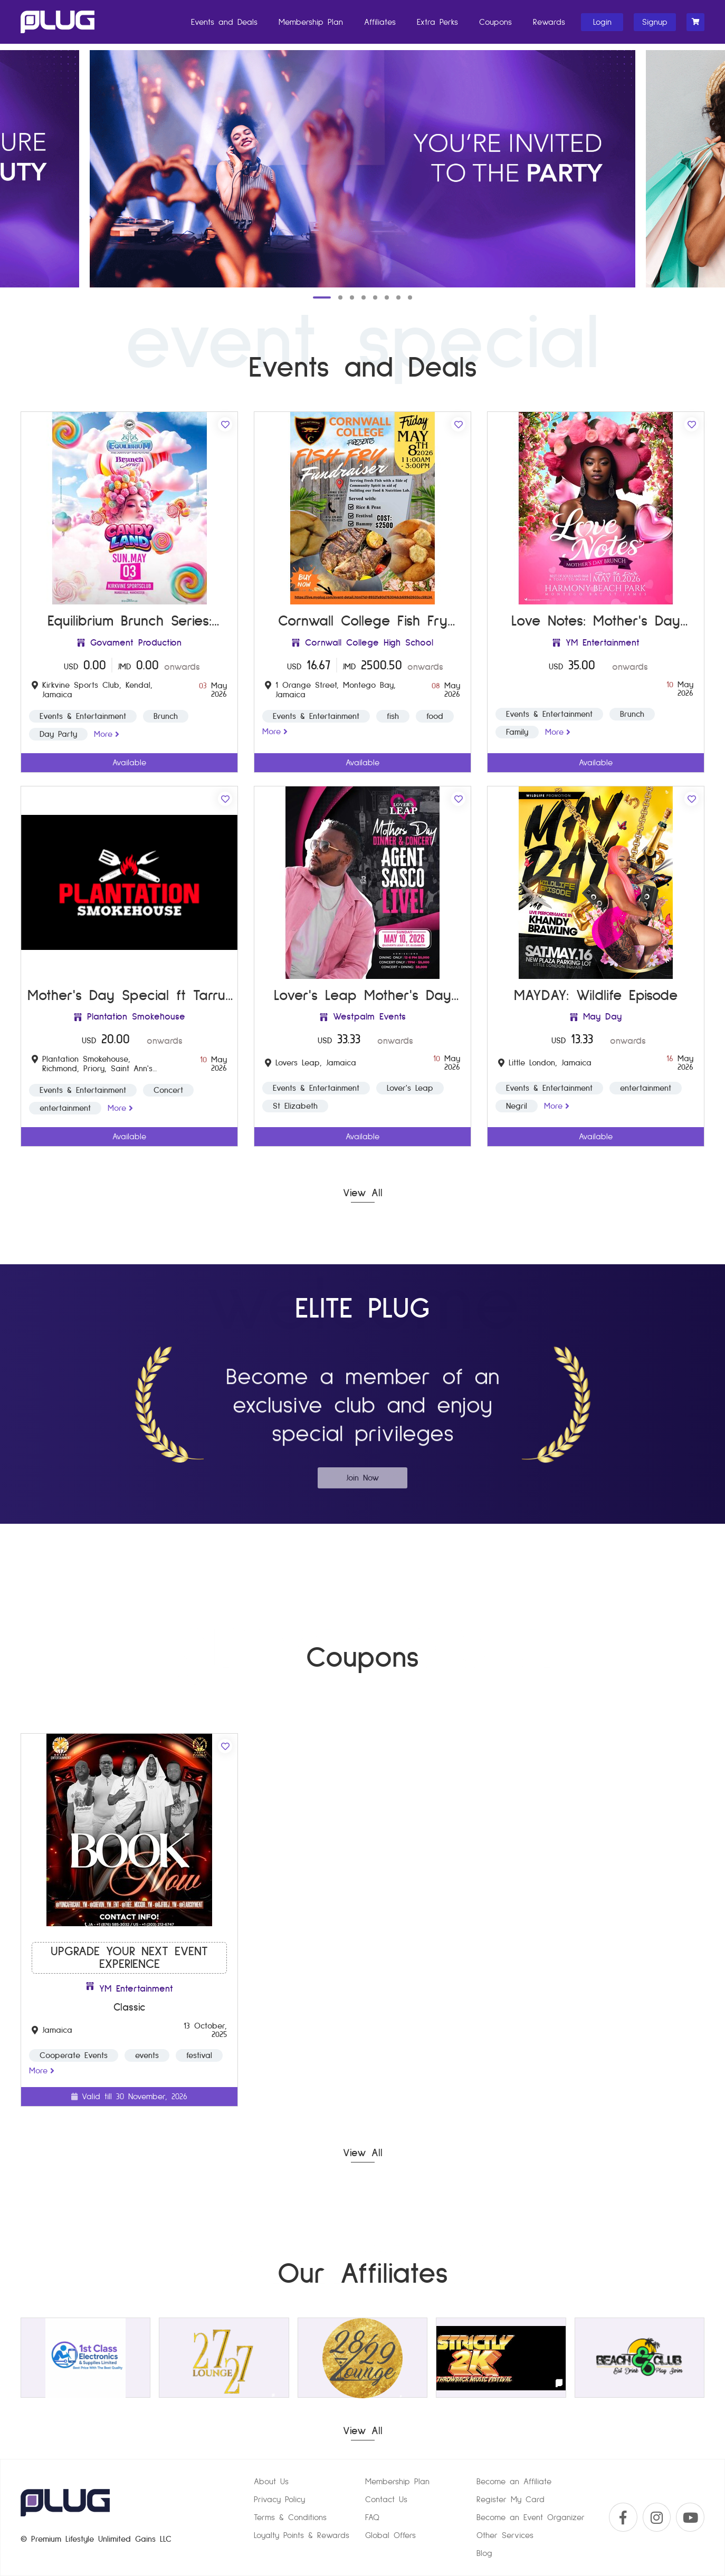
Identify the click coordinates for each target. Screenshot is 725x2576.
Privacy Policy (279, 2499)
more (106, 734)
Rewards (549, 22)
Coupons (495, 22)
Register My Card (510, 2499)
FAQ (372, 2517)
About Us (271, 2481)
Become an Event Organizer (530, 2517)
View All (363, 1193)
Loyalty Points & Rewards (301, 2535)
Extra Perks (437, 22)
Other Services (504, 2535)
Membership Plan (311, 22)
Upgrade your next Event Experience (129, 1957)
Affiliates (380, 22)
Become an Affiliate (513, 2481)
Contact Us (386, 2499)
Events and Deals (224, 22)
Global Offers (390, 2535)
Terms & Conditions (290, 2517)
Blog (484, 2553)
